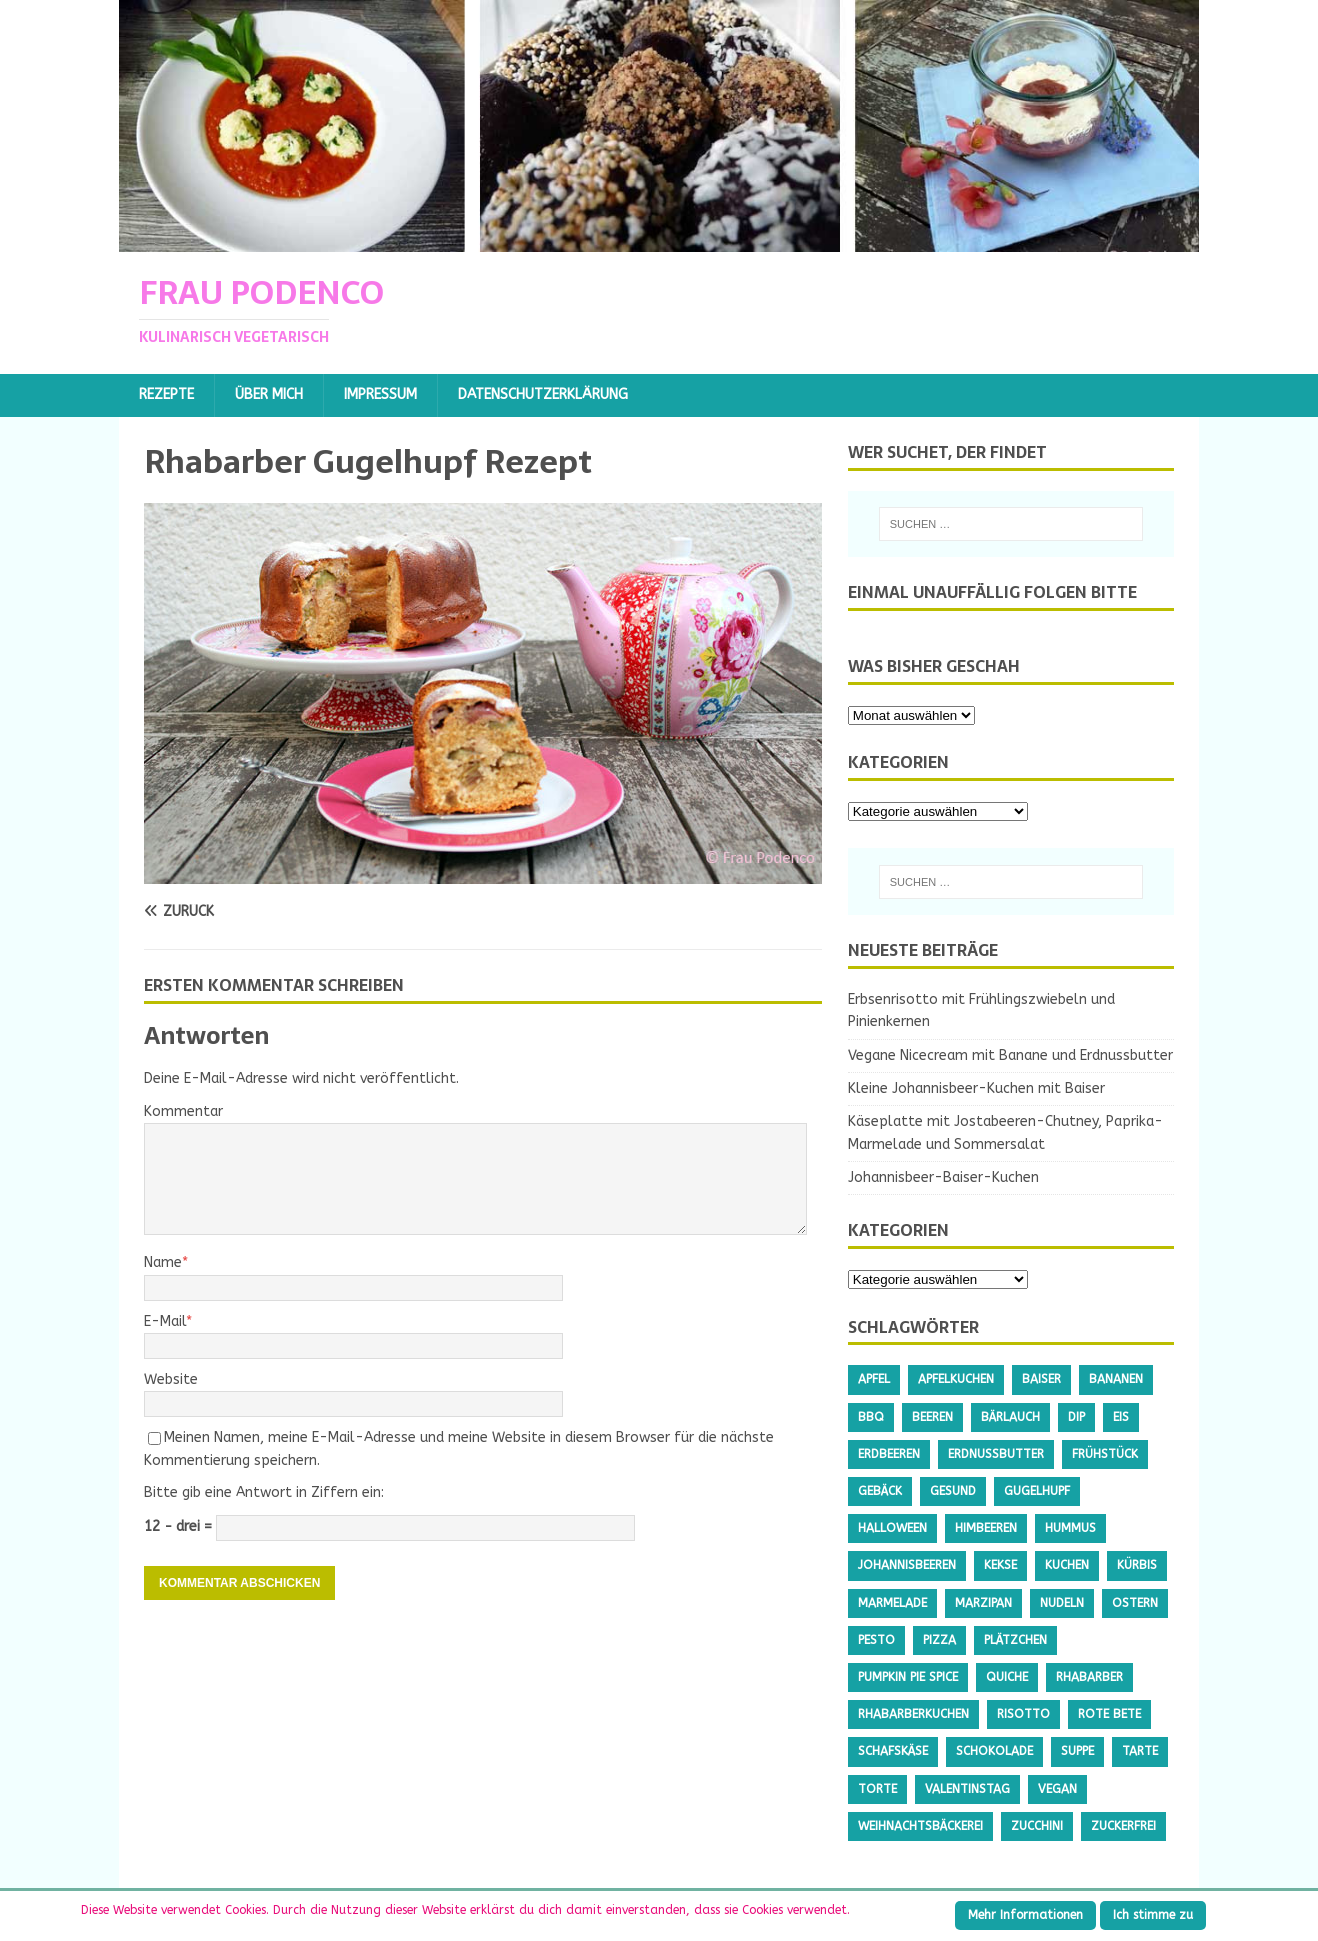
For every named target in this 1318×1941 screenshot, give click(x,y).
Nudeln (1062, 1603)
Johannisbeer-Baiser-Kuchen (943, 1177)
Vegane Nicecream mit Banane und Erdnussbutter (1010, 1055)
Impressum (380, 394)
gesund (953, 1491)
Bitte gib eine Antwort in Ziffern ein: (264, 1492)
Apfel (874, 1379)
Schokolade (994, 1751)
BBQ (871, 1417)
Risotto (1023, 1714)
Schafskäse (893, 1751)
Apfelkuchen (956, 1379)
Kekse (1000, 1565)
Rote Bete (1109, 1714)
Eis (1121, 1417)
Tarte (1140, 1751)
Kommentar (183, 1111)
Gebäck (880, 1491)
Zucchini (1037, 1826)
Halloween (892, 1528)
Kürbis (1137, 1565)
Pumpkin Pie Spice (908, 1677)
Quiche (1007, 1677)
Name (163, 1262)
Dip (1076, 1417)
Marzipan (983, 1603)
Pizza (939, 1640)
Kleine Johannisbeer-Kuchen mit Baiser (976, 1088)
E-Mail (165, 1321)
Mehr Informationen (1025, 1915)
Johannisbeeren (907, 1565)
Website (171, 1379)
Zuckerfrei (1123, 1826)
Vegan (1057, 1789)
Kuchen (1067, 1565)
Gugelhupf (1037, 1491)
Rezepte (166, 394)
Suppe (1077, 1751)
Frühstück (1105, 1454)
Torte (877, 1789)
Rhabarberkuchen (913, 1714)
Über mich (269, 394)
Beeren (932, 1417)
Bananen (1116, 1379)
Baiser (1041, 1379)
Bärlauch (1010, 1417)
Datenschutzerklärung (543, 394)
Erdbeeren (889, 1454)
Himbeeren (986, 1528)
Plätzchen (1015, 1640)
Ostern (1135, 1603)
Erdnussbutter (996, 1454)
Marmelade (892, 1603)
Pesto (876, 1640)
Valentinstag (967, 1789)
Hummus (1070, 1528)
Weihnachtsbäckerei (920, 1826)
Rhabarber (1089, 1677)
